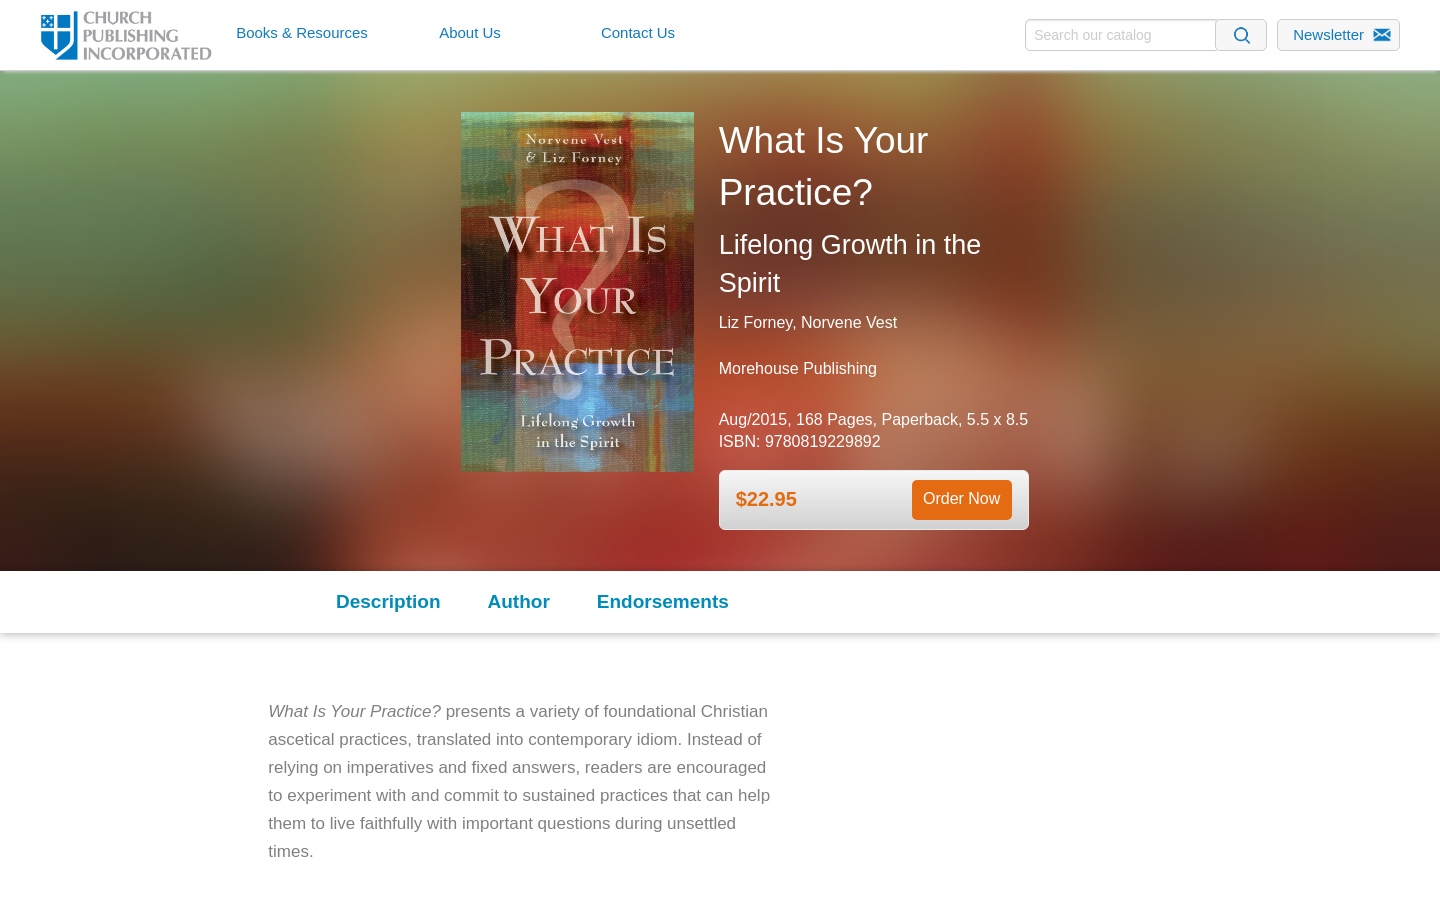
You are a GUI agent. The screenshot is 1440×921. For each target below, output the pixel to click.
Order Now (961, 498)
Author (519, 601)
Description (388, 601)
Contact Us (638, 32)
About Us (470, 32)
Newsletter (1328, 34)
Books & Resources (302, 32)
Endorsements (663, 601)
